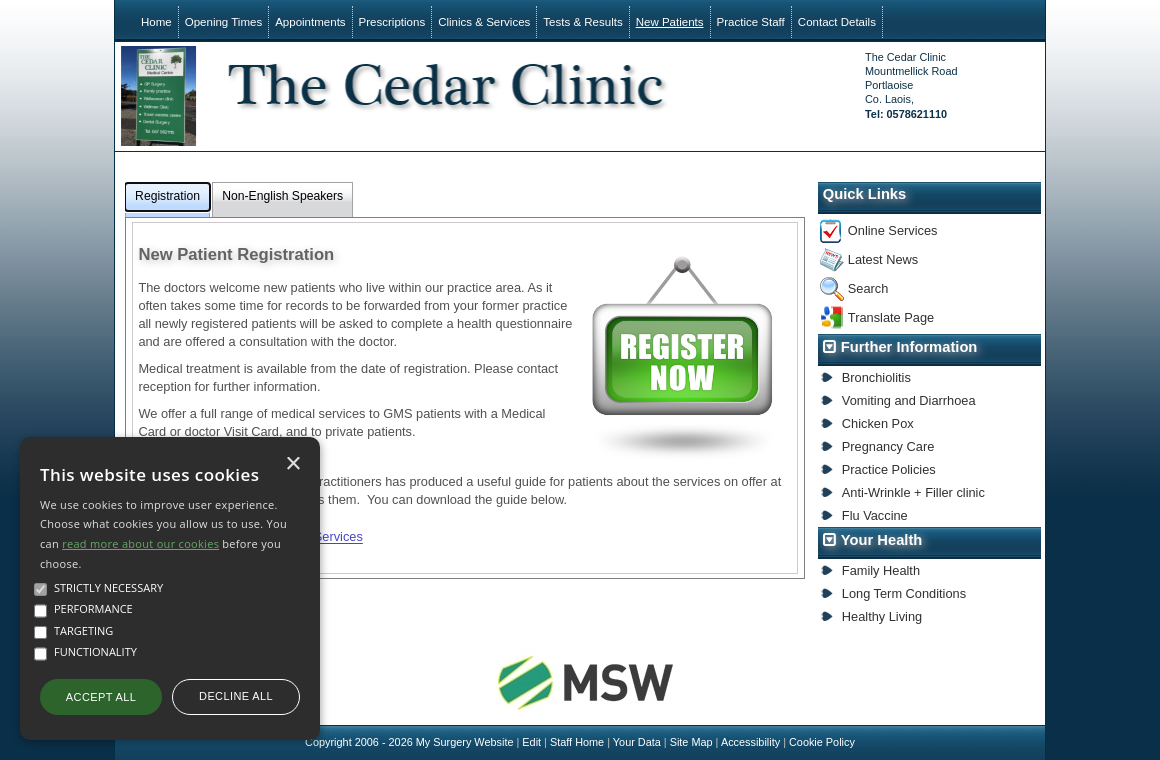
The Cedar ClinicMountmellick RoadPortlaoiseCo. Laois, (911, 85)
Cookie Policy (822, 742)
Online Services (893, 230)
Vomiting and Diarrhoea (909, 400)
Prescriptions (392, 22)
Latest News (883, 259)
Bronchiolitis (876, 377)
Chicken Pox (878, 423)
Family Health (881, 570)
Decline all (236, 696)
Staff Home (577, 742)
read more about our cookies (140, 543)
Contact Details (837, 22)
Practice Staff (751, 22)
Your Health (882, 540)
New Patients (670, 22)
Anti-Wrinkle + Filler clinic (913, 492)
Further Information (909, 347)
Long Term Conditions (904, 593)
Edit (531, 742)
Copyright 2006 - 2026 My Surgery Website (409, 742)
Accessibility (750, 742)
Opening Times (223, 22)
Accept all (101, 697)
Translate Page (891, 317)
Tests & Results (582, 22)
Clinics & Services (484, 22)
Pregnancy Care (888, 446)
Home (156, 22)
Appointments (310, 22)
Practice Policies (889, 469)
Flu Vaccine (875, 515)
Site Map (691, 742)
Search (868, 288)
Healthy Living (882, 616)
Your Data (637, 742)
